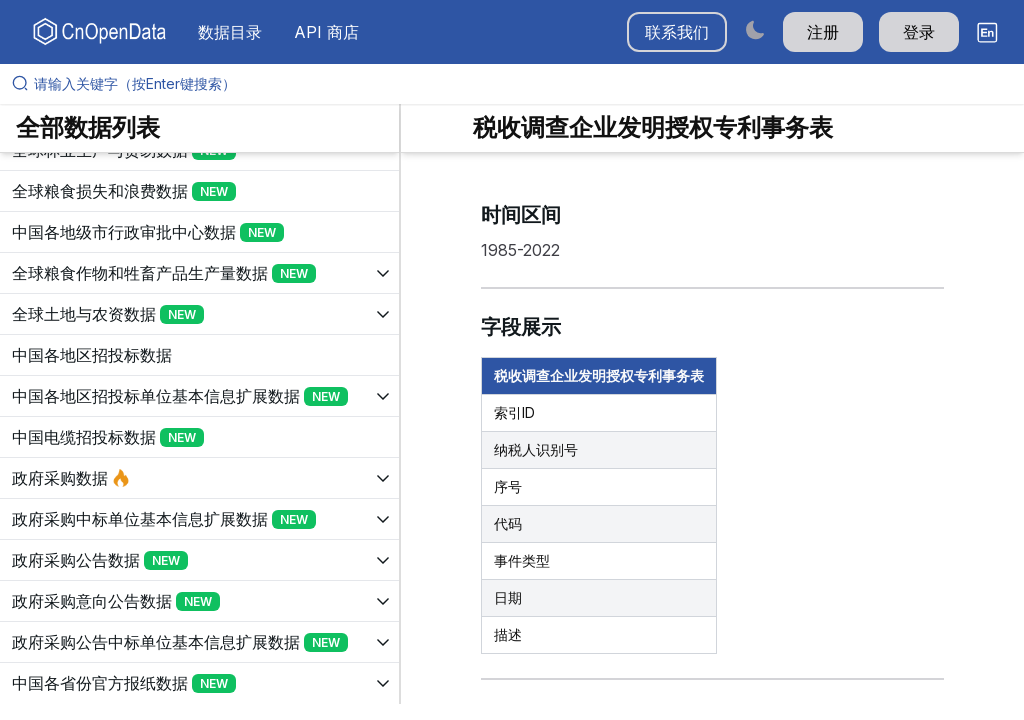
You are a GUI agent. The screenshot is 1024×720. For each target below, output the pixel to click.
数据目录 (230, 32)
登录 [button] (919, 32)
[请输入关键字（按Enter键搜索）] (520, 84)
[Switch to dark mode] (755, 29)
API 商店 (326, 32)
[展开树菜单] (199, 191)
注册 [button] (823, 32)
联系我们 (677, 32)
